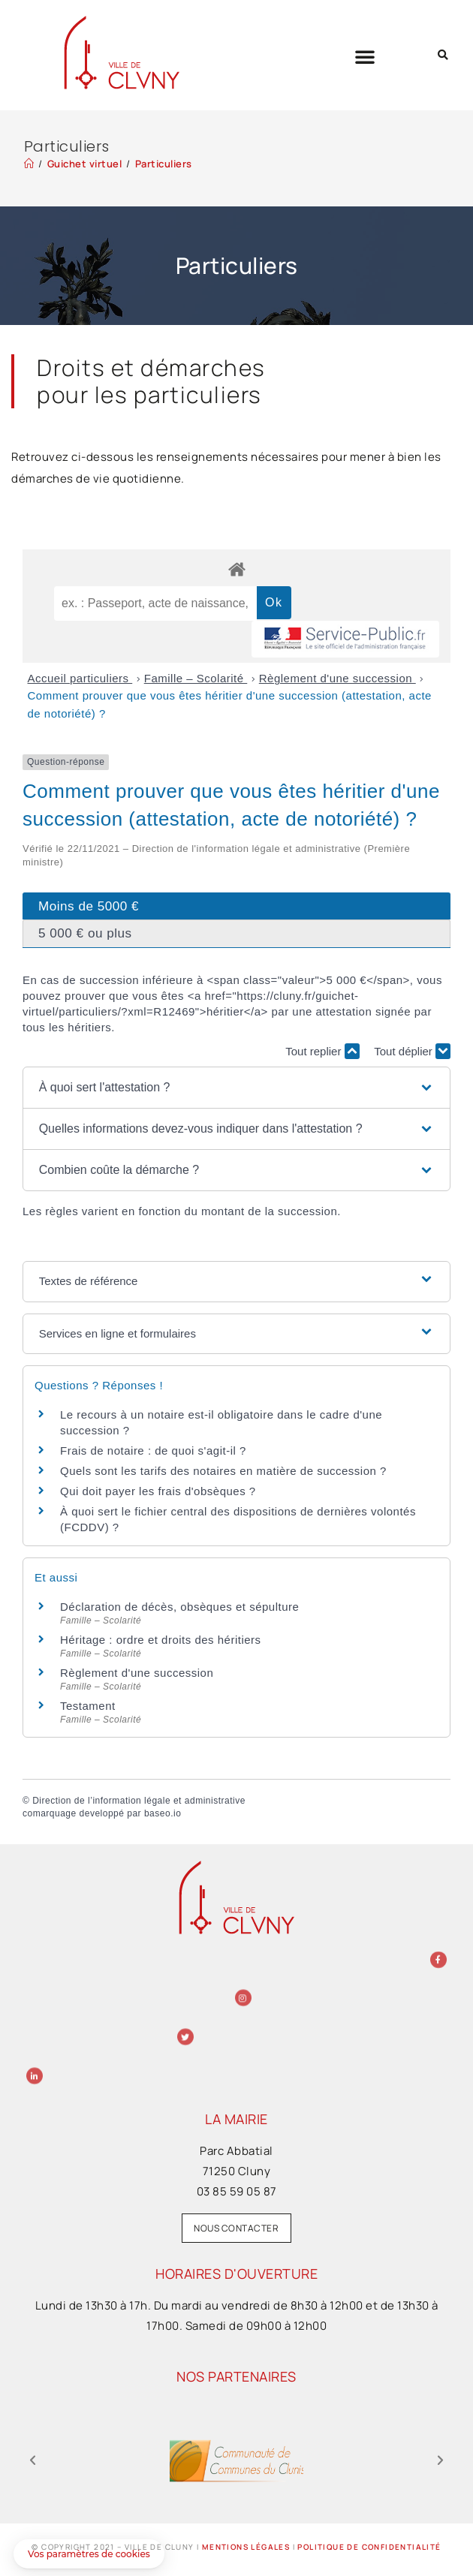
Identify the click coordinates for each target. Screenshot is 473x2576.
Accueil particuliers (80, 678)
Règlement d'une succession (337, 678)
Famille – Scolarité (196, 678)
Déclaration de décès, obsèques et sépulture (179, 1606)
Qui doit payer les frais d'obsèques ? (158, 1491)
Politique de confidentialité (369, 2546)
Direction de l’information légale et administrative (139, 1800)
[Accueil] (29, 163)
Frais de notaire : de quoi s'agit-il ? (153, 1450)
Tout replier (322, 1051)
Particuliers (163, 163)
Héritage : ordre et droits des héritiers (160, 1639)
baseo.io (162, 1813)
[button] (365, 56)
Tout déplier (412, 1051)
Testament (88, 1705)
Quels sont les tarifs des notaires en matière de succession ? (223, 1470)
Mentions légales (246, 2546)
